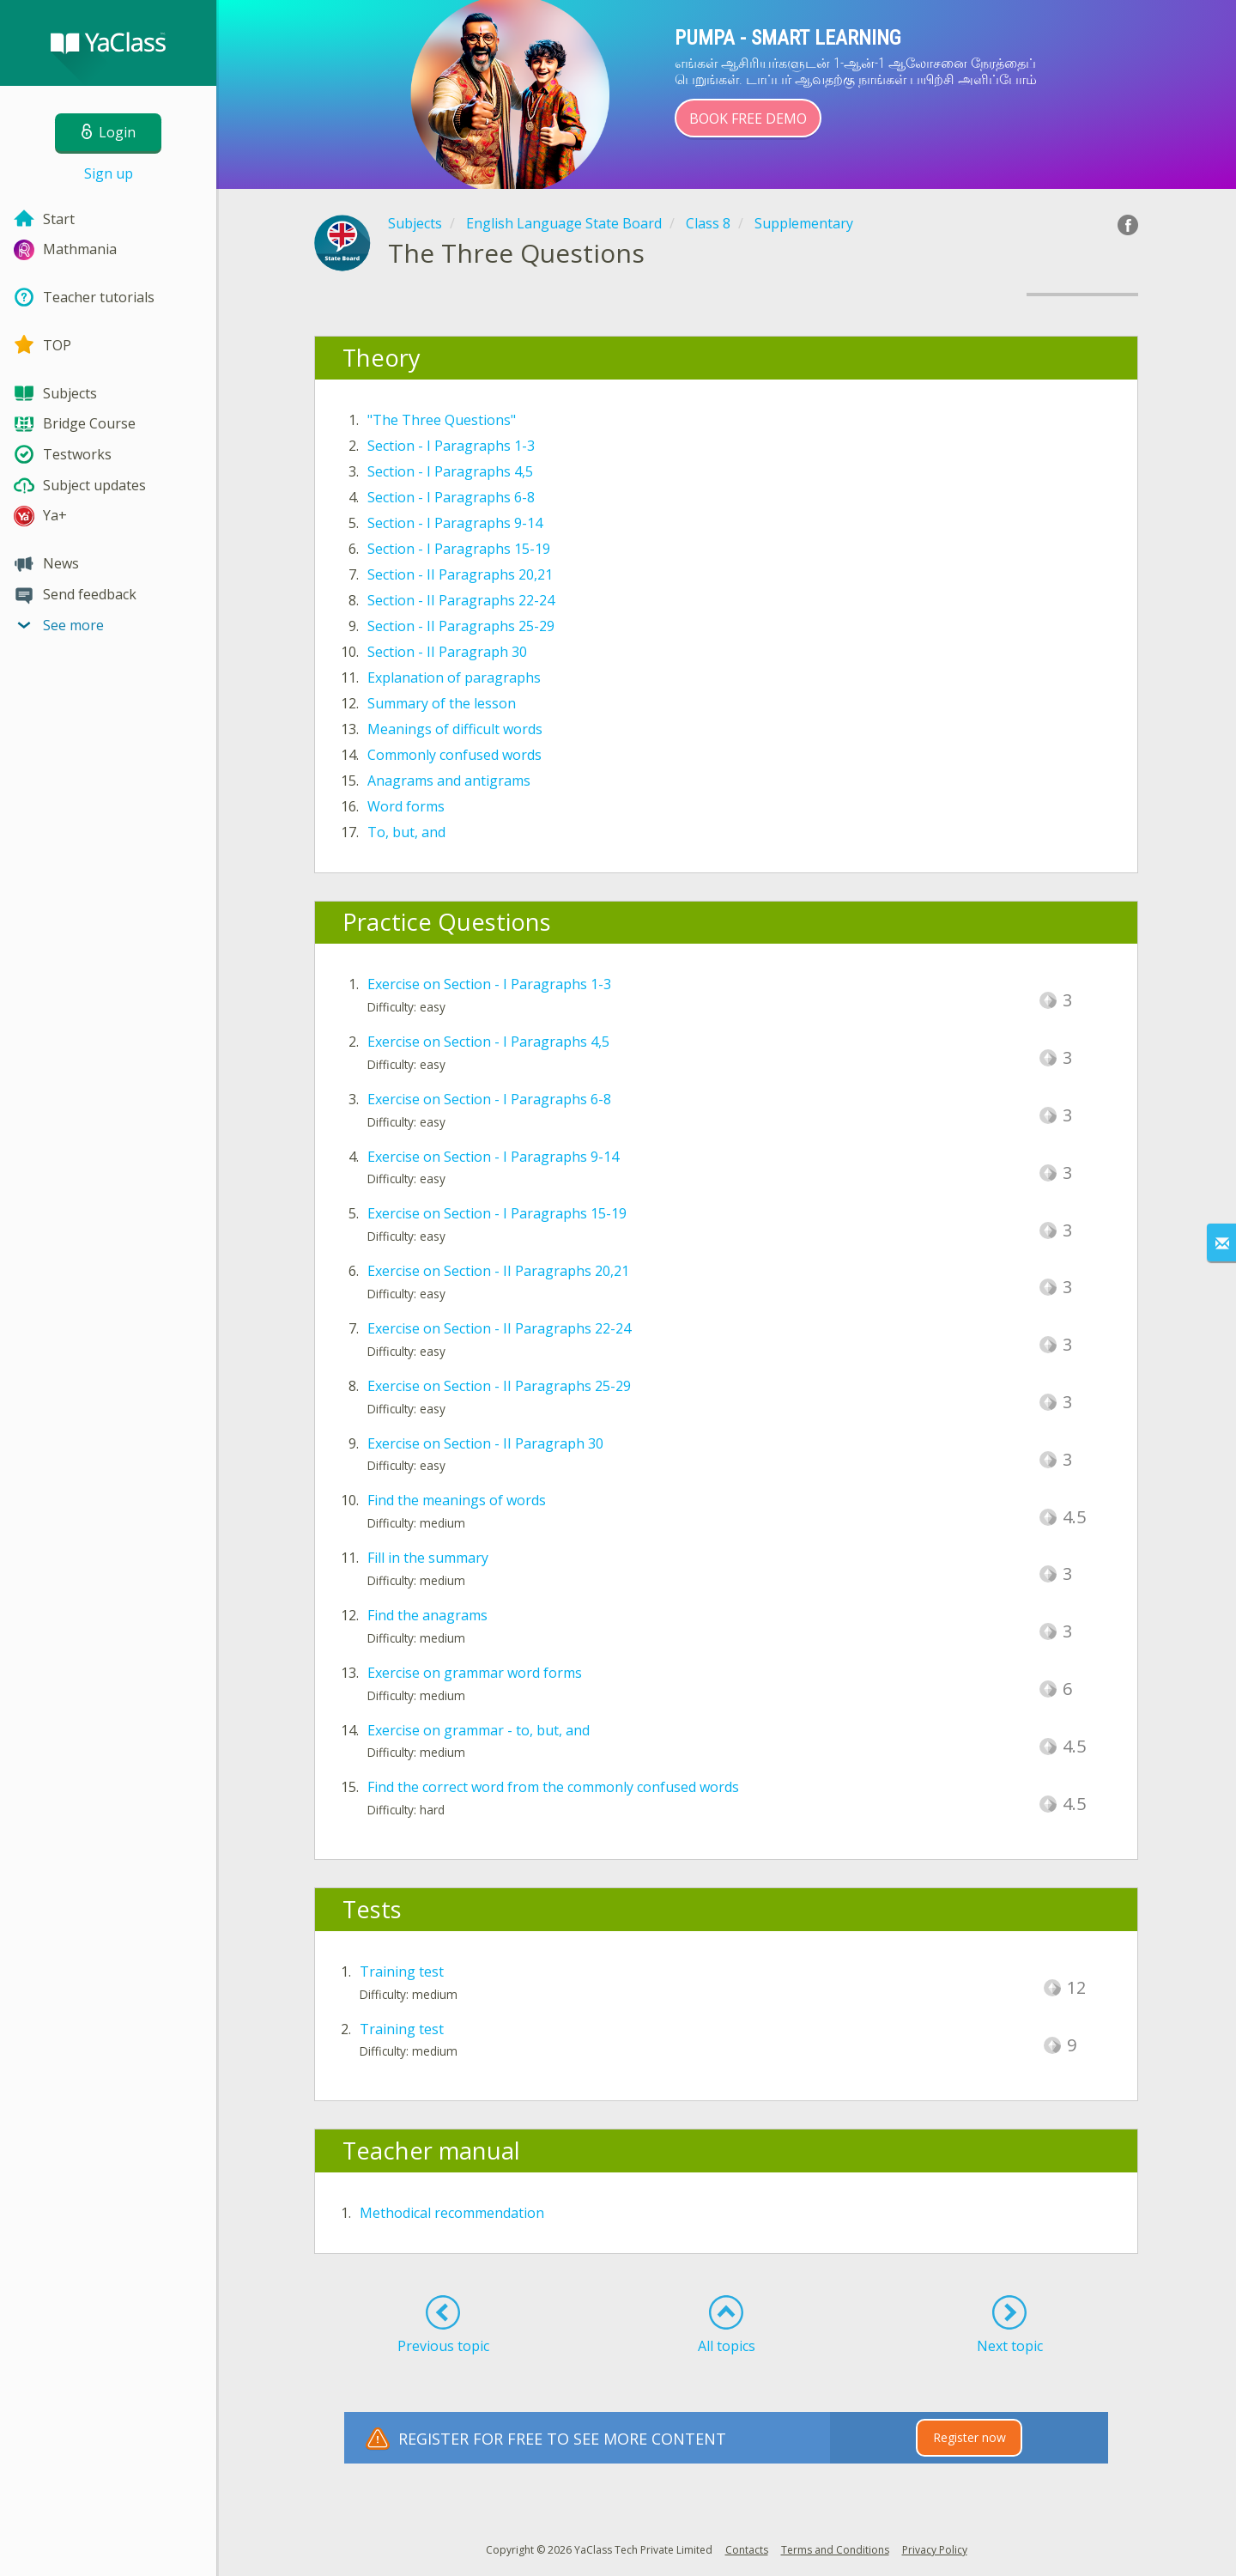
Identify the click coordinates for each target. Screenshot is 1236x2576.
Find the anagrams (427, 1615)
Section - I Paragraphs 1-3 (451, 445)
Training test (402, 1971)
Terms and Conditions (835, 2550)
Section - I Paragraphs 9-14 (454, 522)
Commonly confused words (454, 754)
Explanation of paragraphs (454, 677)
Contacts (746, 2550)
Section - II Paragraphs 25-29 (460, 626)
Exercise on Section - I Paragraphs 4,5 (488, 1041)
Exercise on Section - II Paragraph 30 (485, 1443)
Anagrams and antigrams (448, 780)
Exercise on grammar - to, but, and (478, 1730)
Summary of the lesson (441, 703)
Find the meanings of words (456, 1500)
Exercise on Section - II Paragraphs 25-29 (499, 1385)
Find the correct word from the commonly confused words (553, 1786)
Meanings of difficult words (454, 729)
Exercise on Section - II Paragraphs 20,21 (498, 1270)
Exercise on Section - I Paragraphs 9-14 (493, 1156)
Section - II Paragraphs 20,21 (460, 574)
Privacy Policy (934, 2550)
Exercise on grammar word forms (474, 1672)
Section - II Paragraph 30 (447, 651)
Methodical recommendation (452, 2212)
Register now (969, 2437)
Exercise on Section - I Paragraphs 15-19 (497, 1213)
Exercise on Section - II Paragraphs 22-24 (499, 1328)
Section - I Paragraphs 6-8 (451, 497)
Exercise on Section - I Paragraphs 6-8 (489, 1099)
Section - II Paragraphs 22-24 (460, 600)
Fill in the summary (427, 1557)
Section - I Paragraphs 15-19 (458, 548)
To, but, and (406, 832)
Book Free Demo (748, 118)
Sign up (108, 173)
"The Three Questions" (441, 419)
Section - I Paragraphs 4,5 (450, 471)
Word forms (406, 806)
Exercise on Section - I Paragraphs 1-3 (489, 984)
